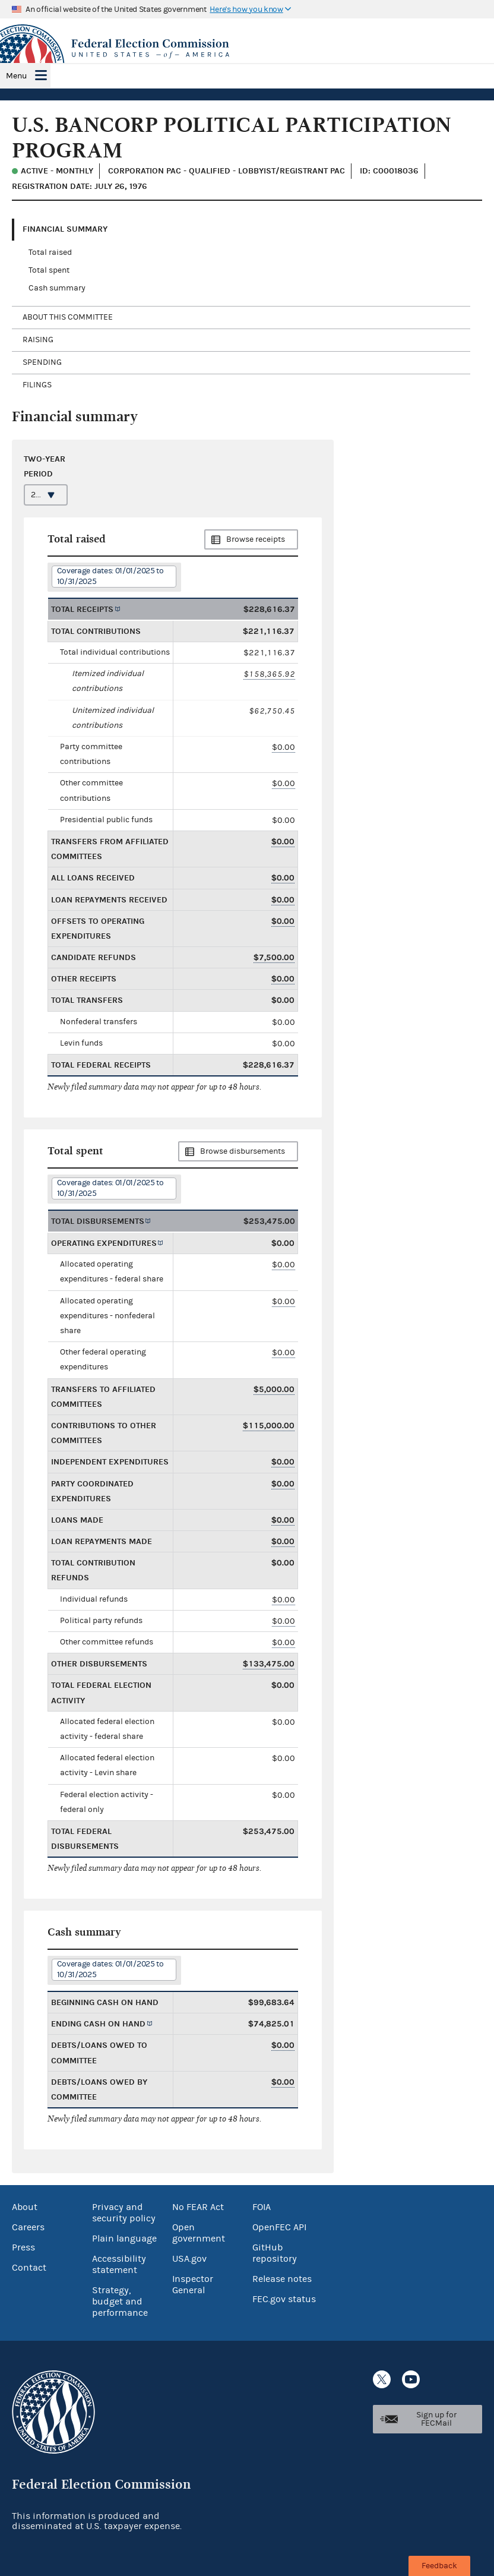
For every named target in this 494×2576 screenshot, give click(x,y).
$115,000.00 (268, 1425)
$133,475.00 (268, 1664)
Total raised (50, 252)
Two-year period (44, 466)
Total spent (48, 270)
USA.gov (189, 2258)
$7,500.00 (274, 957)
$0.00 (283, 747)
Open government (198, 2233)
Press (23, 2247)
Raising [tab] (38, 340)
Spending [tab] (42, 362)
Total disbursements (97, 1221)
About (24, 2207)
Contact (29, 2267)
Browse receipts (255, 539)
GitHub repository (274, 2253)
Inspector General (192, 2285)
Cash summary (57, 288)
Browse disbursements (242, 1151)
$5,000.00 (274, 1389)
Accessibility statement (119, 2264)
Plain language (124, 2238)
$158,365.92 (269, 674)
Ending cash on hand (98, 2024)
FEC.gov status (284, 2299)
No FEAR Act (198, 2207)
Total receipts (82, 609)
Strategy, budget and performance (120, 2301)
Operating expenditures (104, 1243)
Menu (16, 76)
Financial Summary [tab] (65, 229)
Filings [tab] (37, 385)
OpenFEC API (279, 2227)
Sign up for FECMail (436, 2419)
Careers (28, 2227)
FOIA (261, 2207)
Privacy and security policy (124, 2213)
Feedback (439, 2566)
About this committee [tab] (68, 317)
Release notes (282, 2279)
